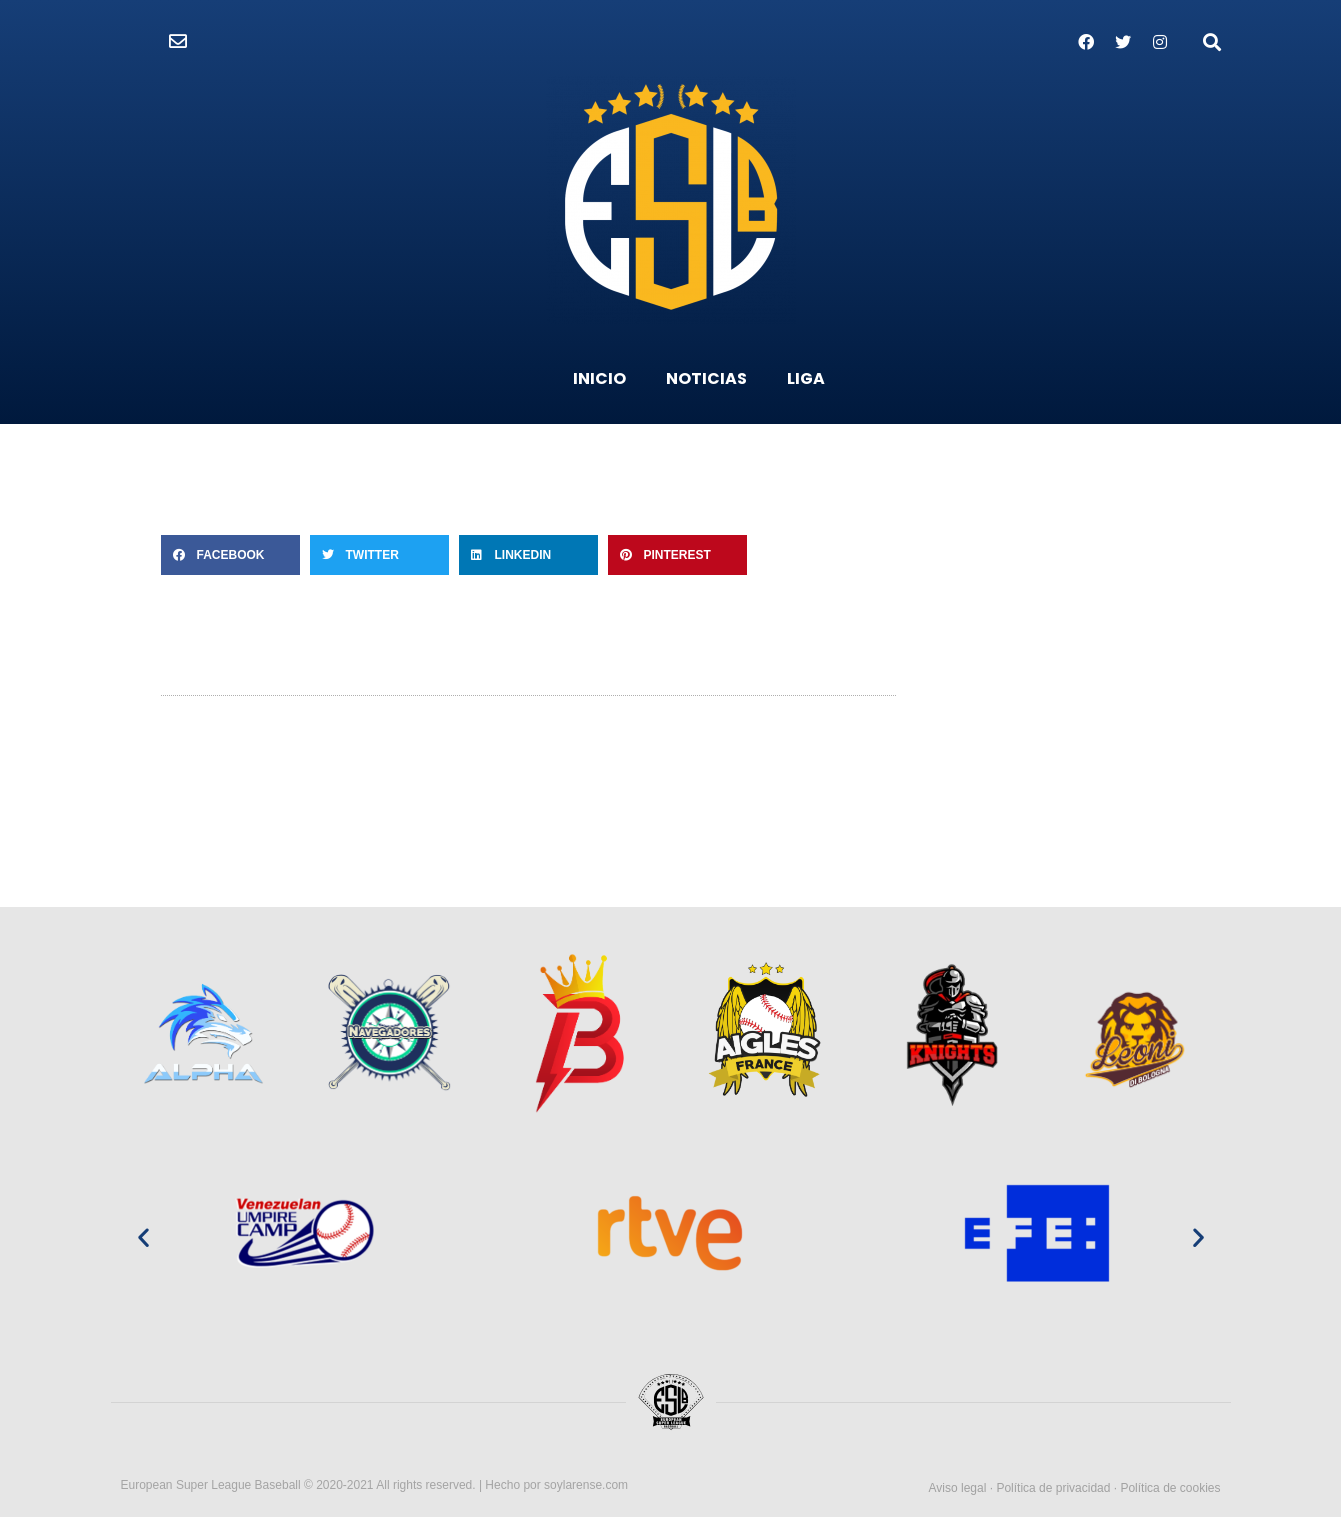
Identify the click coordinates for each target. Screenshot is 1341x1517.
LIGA (806, 378)
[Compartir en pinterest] (677, 555)
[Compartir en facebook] (230, 555)
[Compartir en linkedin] (528, 555)
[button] (178, 42)
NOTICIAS (706, 378)
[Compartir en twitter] (379, 555)
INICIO (599, 378)
